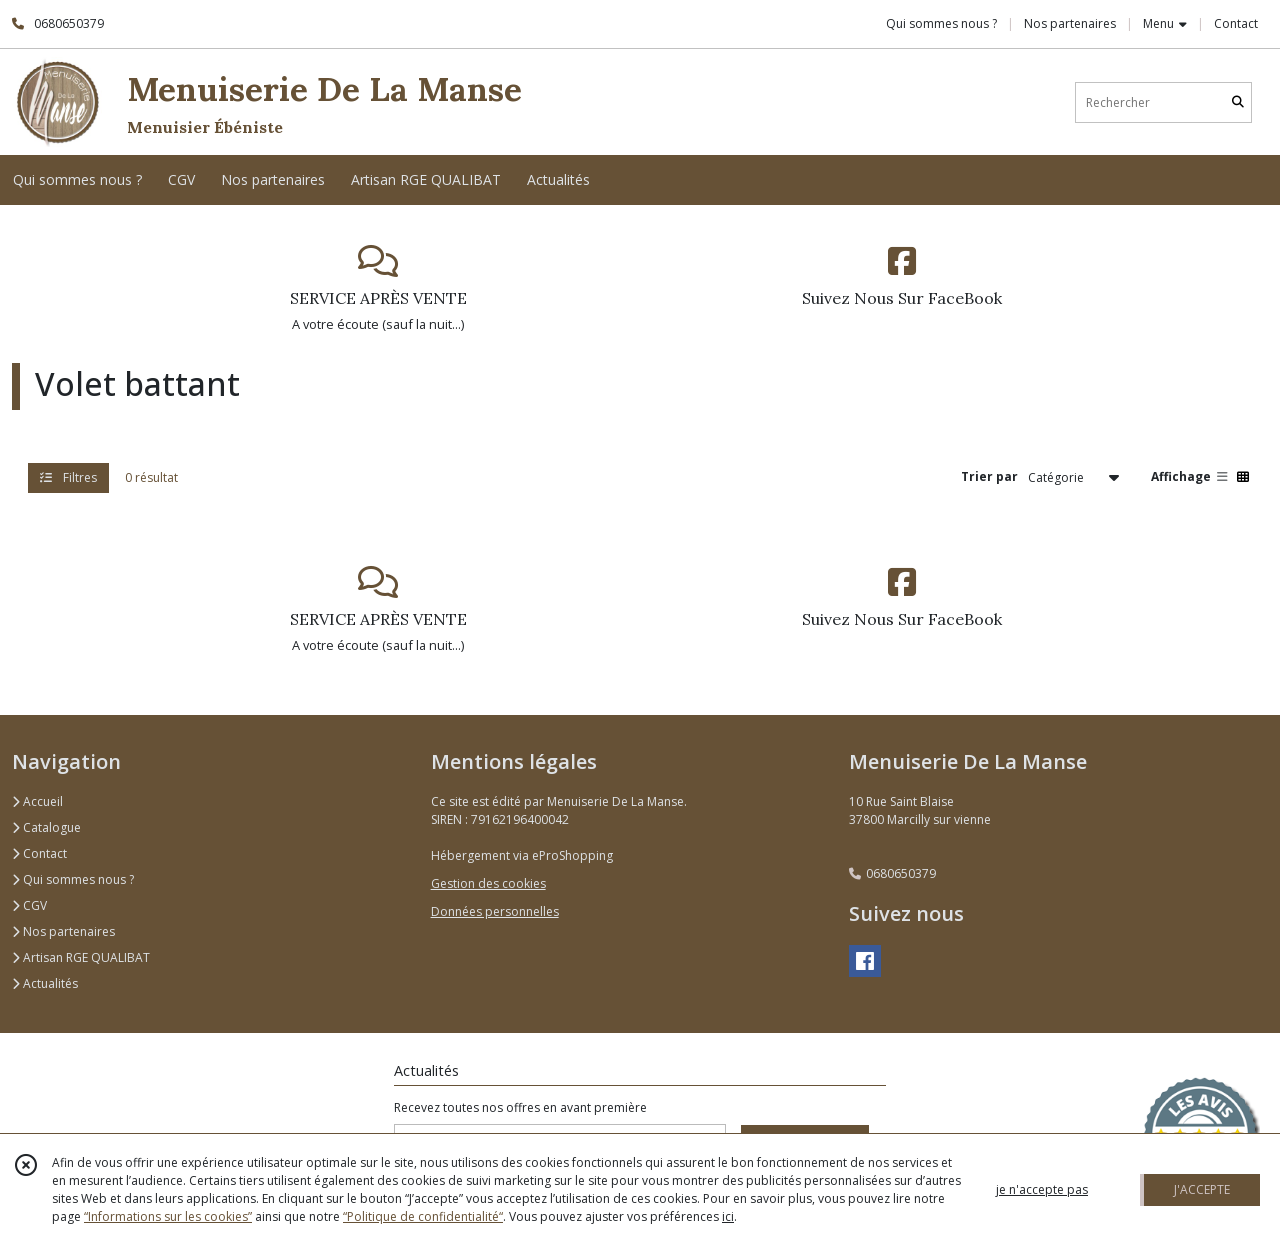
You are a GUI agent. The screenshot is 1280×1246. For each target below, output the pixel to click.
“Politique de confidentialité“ (423, 1216)
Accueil (37, 801)
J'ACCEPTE (1202, 1189)
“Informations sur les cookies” (168, 1216)
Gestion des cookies (488, 883)
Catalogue (46, 827)
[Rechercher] (1238, 102)
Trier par (989, 476)
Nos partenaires (63, 931)
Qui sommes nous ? (73, 879)
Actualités (45, 983)
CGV (29, 905)
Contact (1236, 23)
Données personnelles (495, 911)
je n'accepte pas (1042, 1189)
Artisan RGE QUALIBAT (81, 957)
